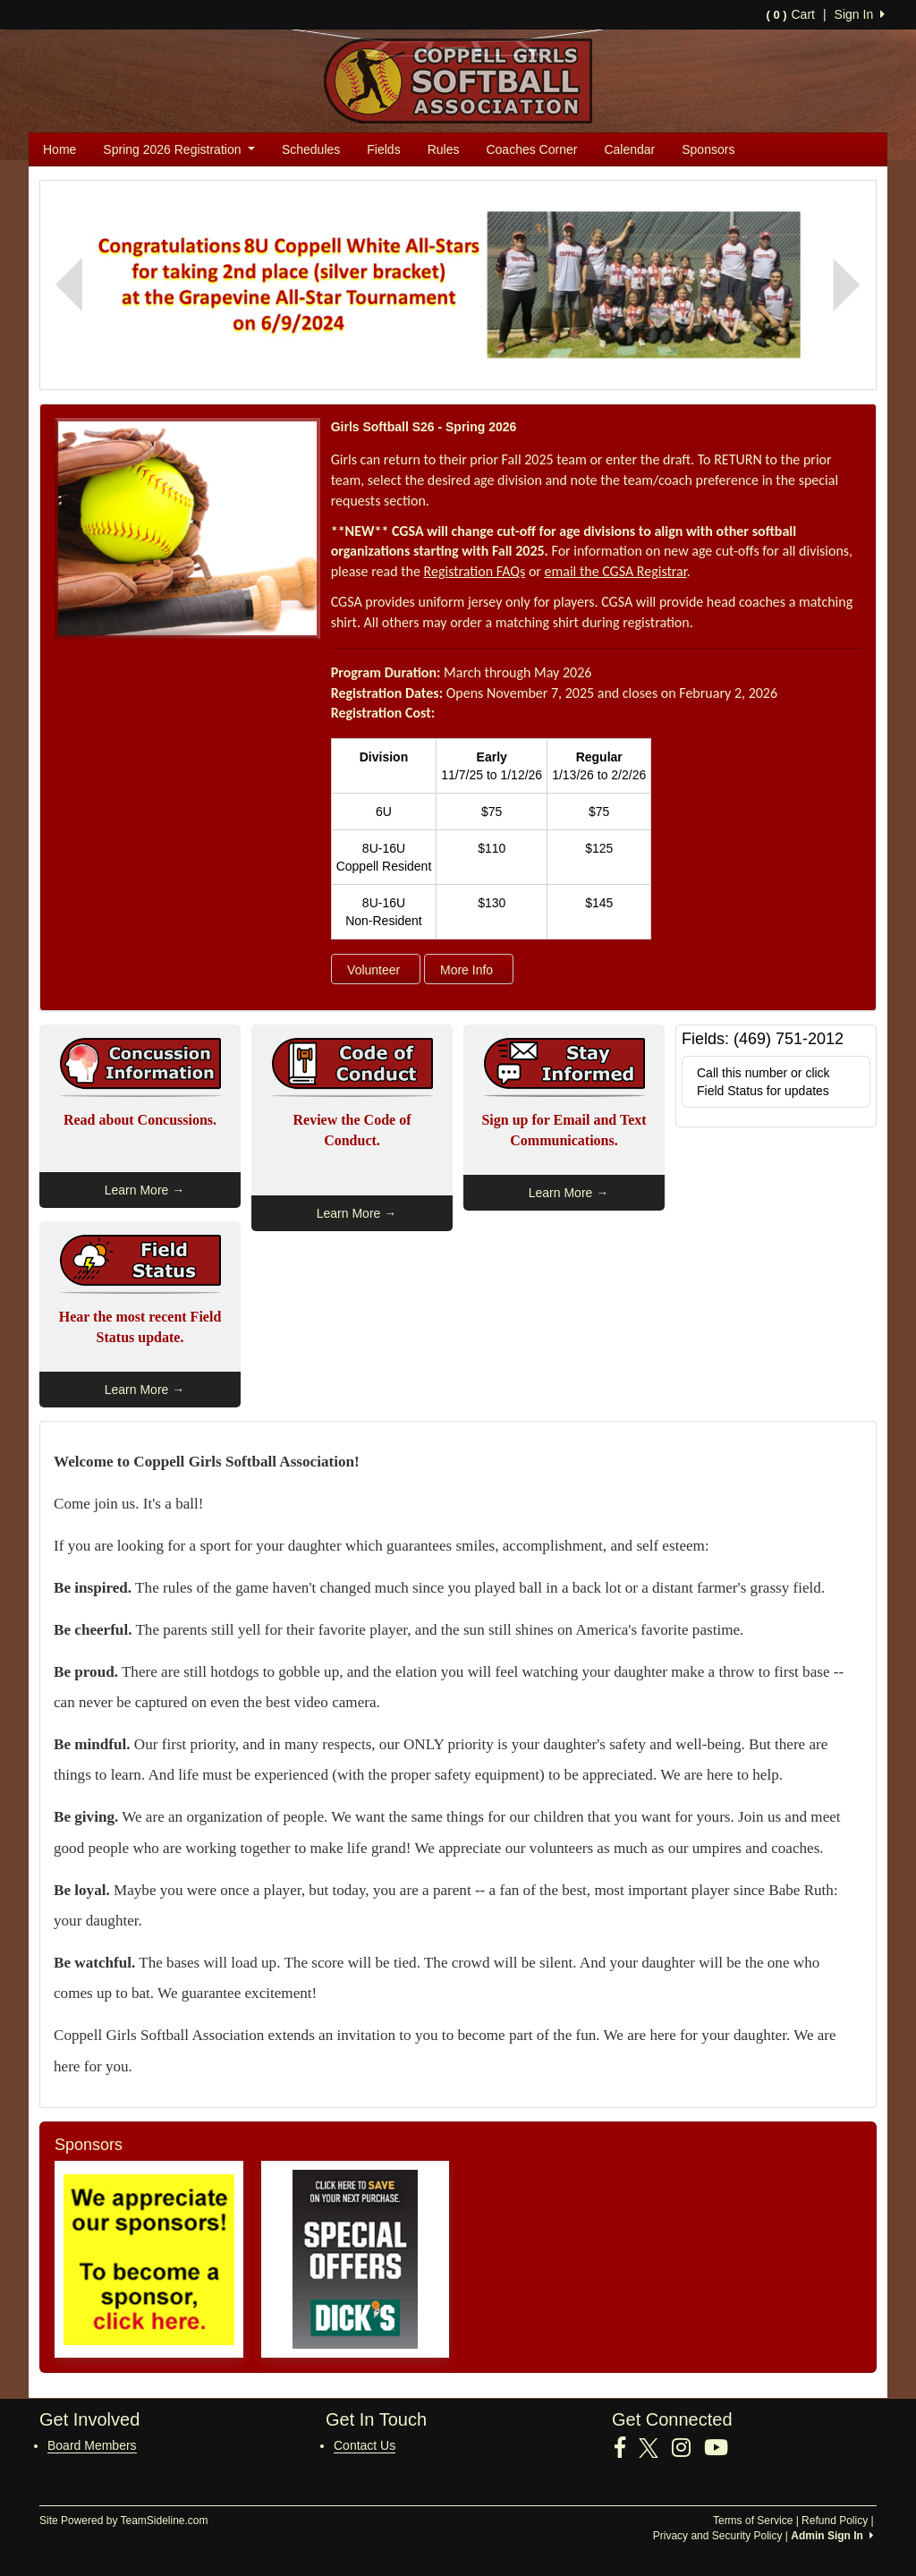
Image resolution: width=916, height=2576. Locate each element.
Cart (790, 14)
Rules (444, 149)
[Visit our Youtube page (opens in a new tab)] (723, 2448)
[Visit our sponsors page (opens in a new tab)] (149, 2259)
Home (59, 149)
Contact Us (364, 2445)
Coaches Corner (531, 149)
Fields (383, 149)
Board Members (92, 2445)
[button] (68, 285)
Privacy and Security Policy (718, 2535)
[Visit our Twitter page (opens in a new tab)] (655, 2448)
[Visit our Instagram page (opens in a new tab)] (688, 2448)
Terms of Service (753, 2520)
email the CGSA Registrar (616, 571)
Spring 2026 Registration (179, 149)
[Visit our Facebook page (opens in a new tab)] (627, 2448)
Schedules (311, 149)
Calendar (629, 149)
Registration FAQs (475, 571)
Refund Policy (835, 2520)
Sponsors (708, 149)
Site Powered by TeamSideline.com (123, 2520)
